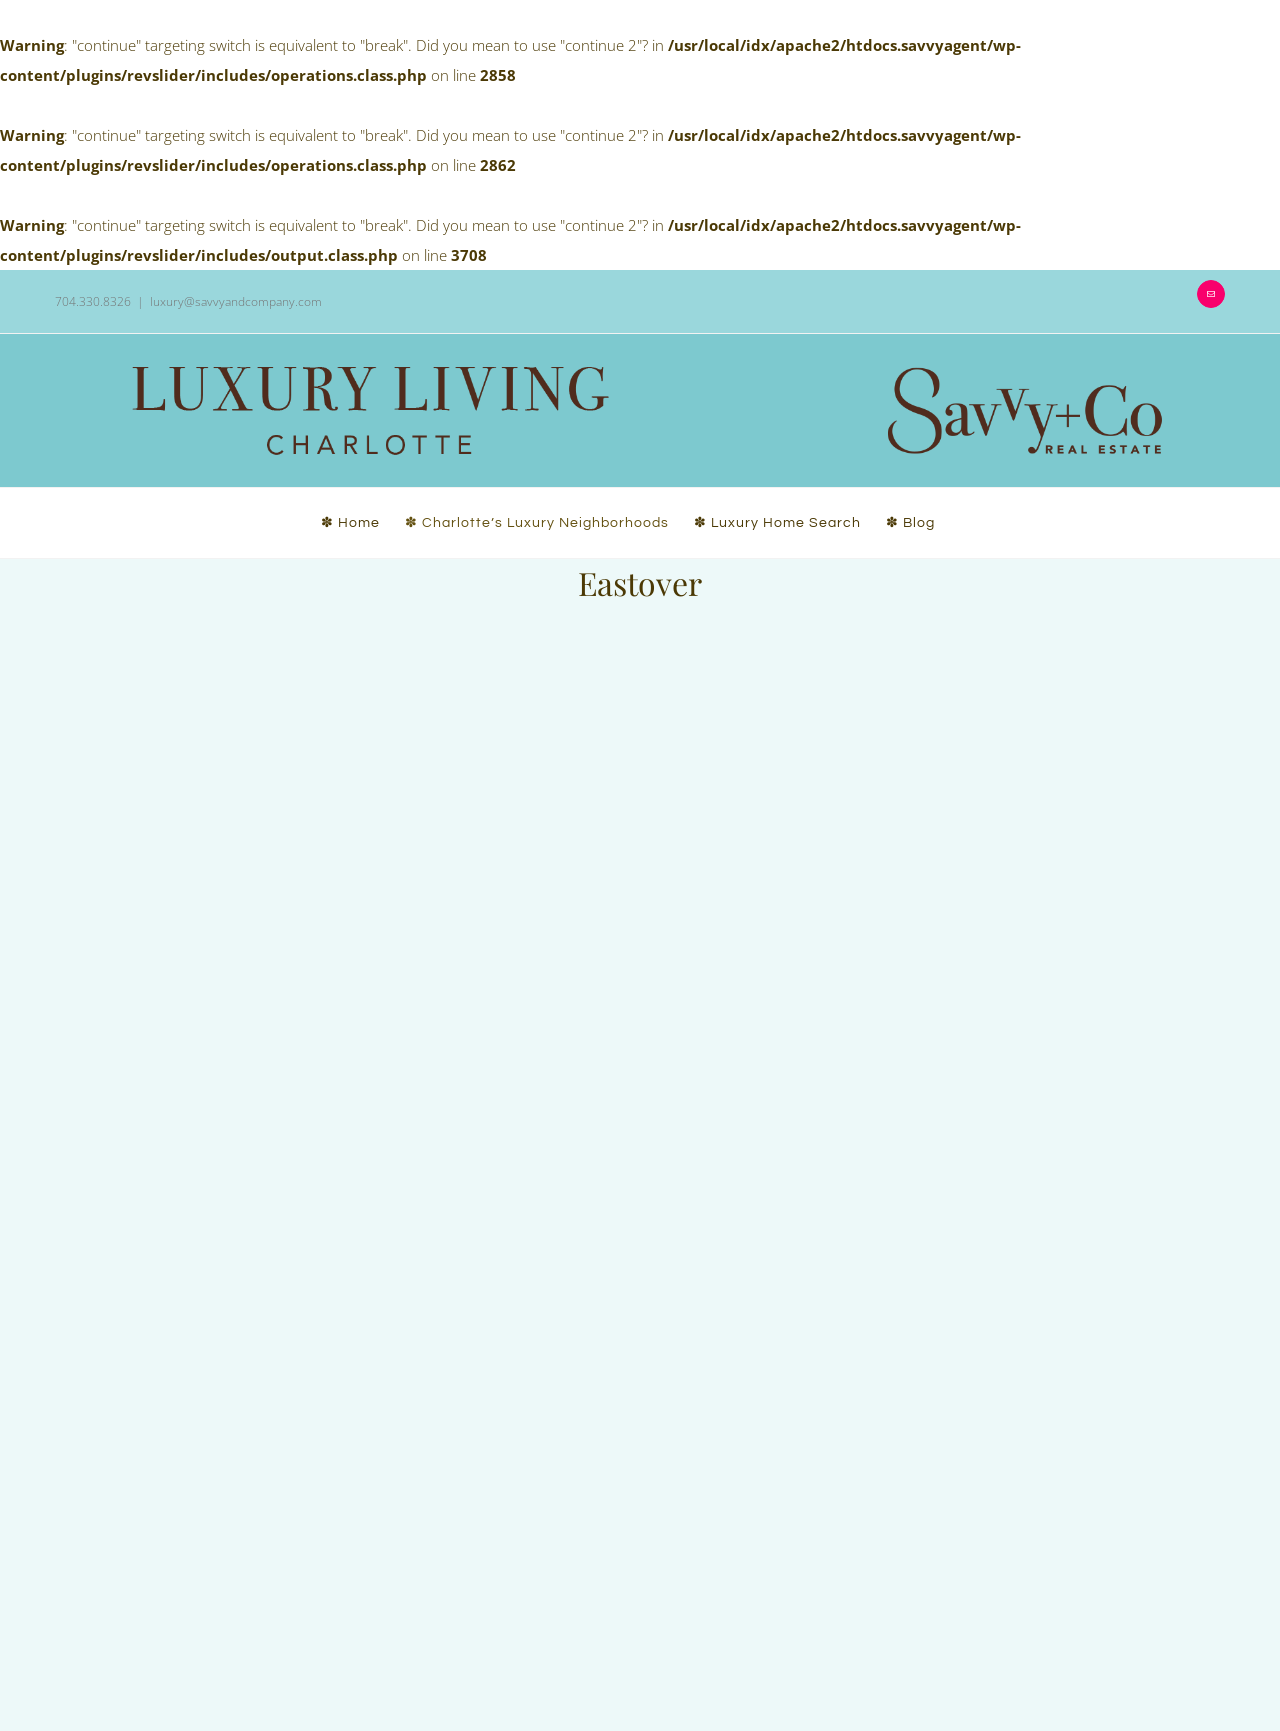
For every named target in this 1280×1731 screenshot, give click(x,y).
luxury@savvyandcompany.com (236, 301)
